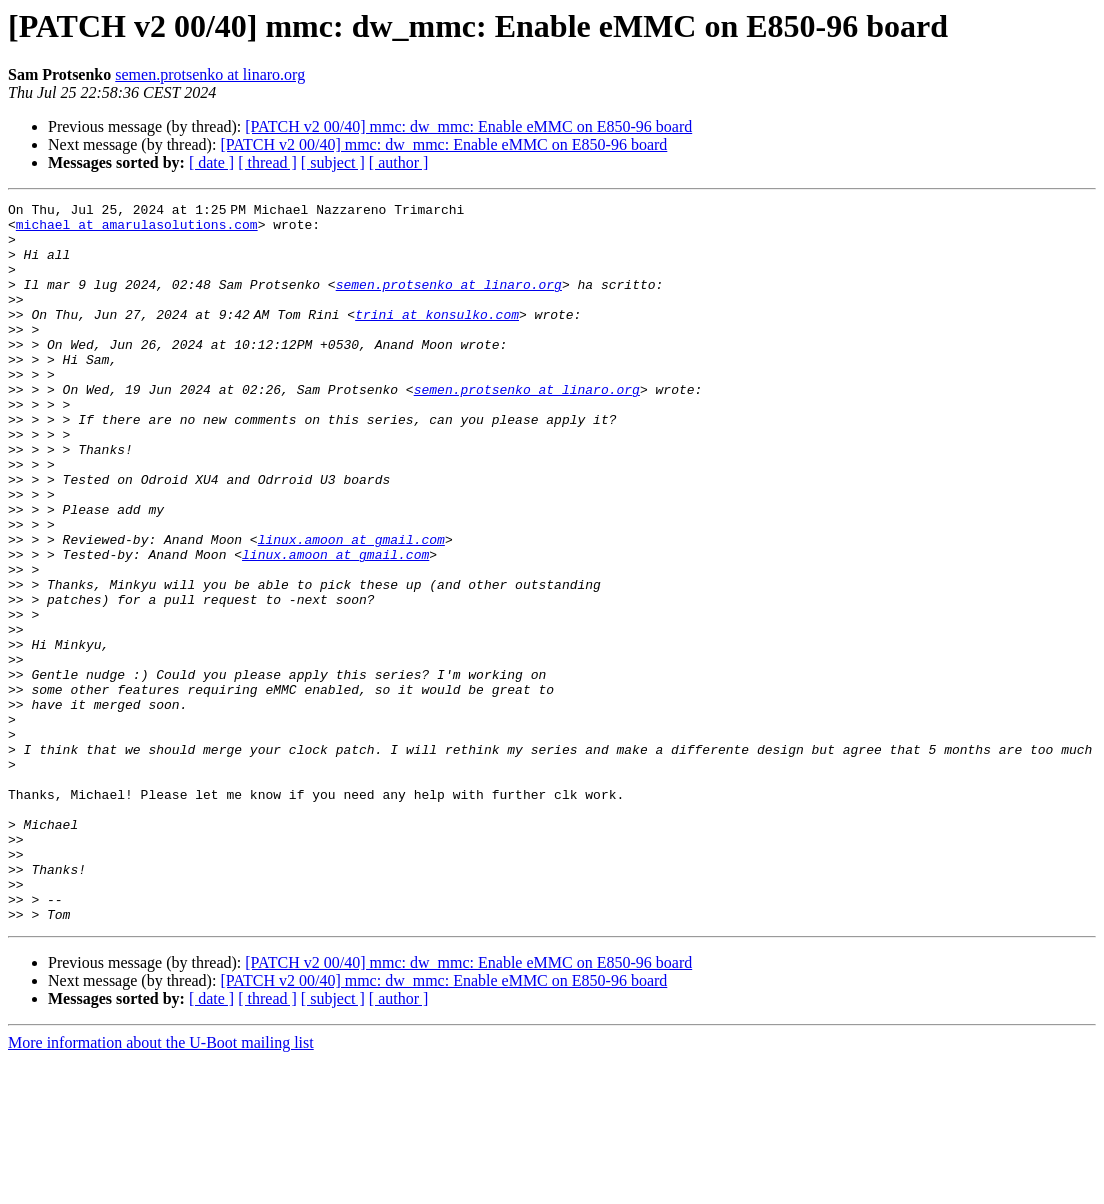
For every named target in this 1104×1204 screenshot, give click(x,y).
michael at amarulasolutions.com (137, 230)
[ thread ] (267, 162)
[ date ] (211, 162)
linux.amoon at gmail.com (351, 608)
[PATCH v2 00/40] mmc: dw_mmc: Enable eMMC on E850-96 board (468, 126)
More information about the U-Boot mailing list (161, 1186)
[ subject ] (333, 162)
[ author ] (399, 162)
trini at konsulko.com (441, 338)
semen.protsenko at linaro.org (210, 74)
